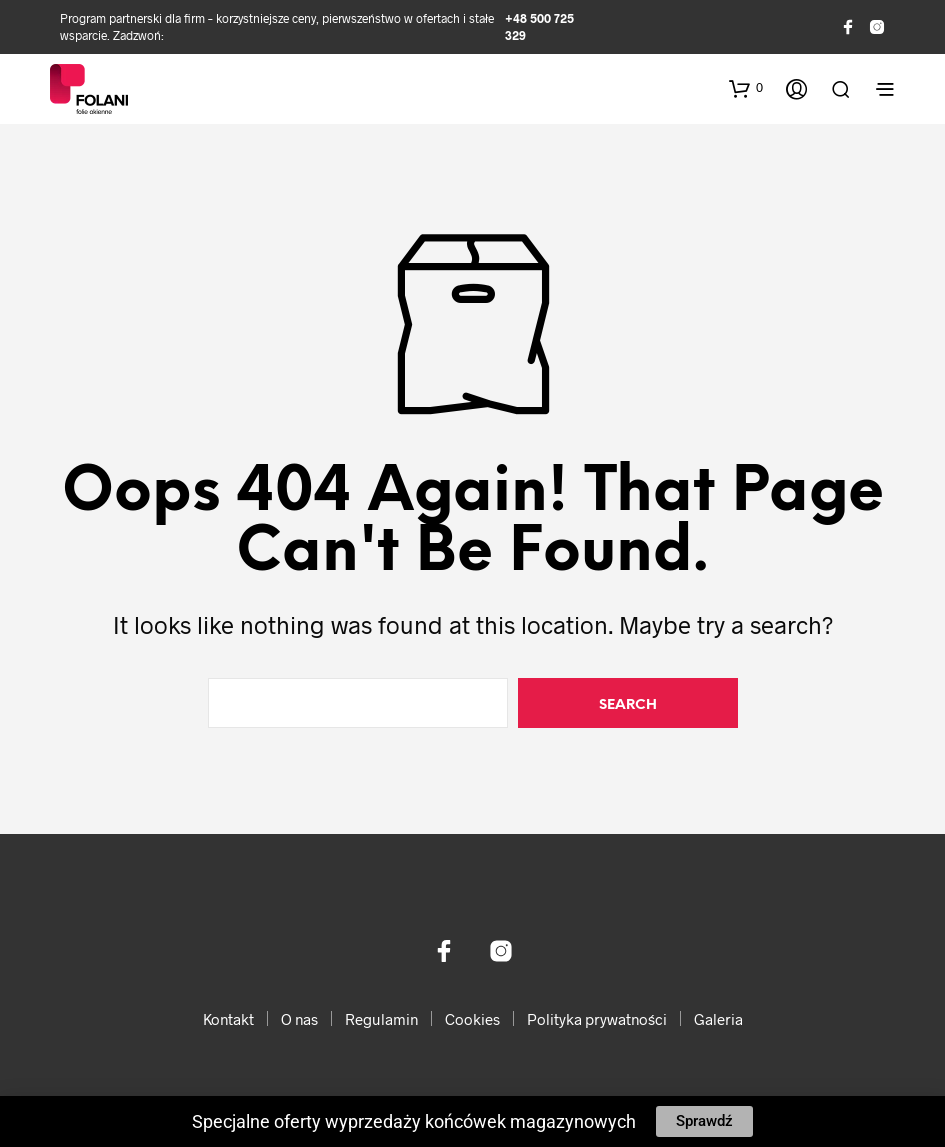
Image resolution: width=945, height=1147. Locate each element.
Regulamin (381, 1019)
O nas (299, 1019)
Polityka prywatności (597, 1019)
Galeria (718, 1019)
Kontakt (228, 1019)
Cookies (472, 1019)
